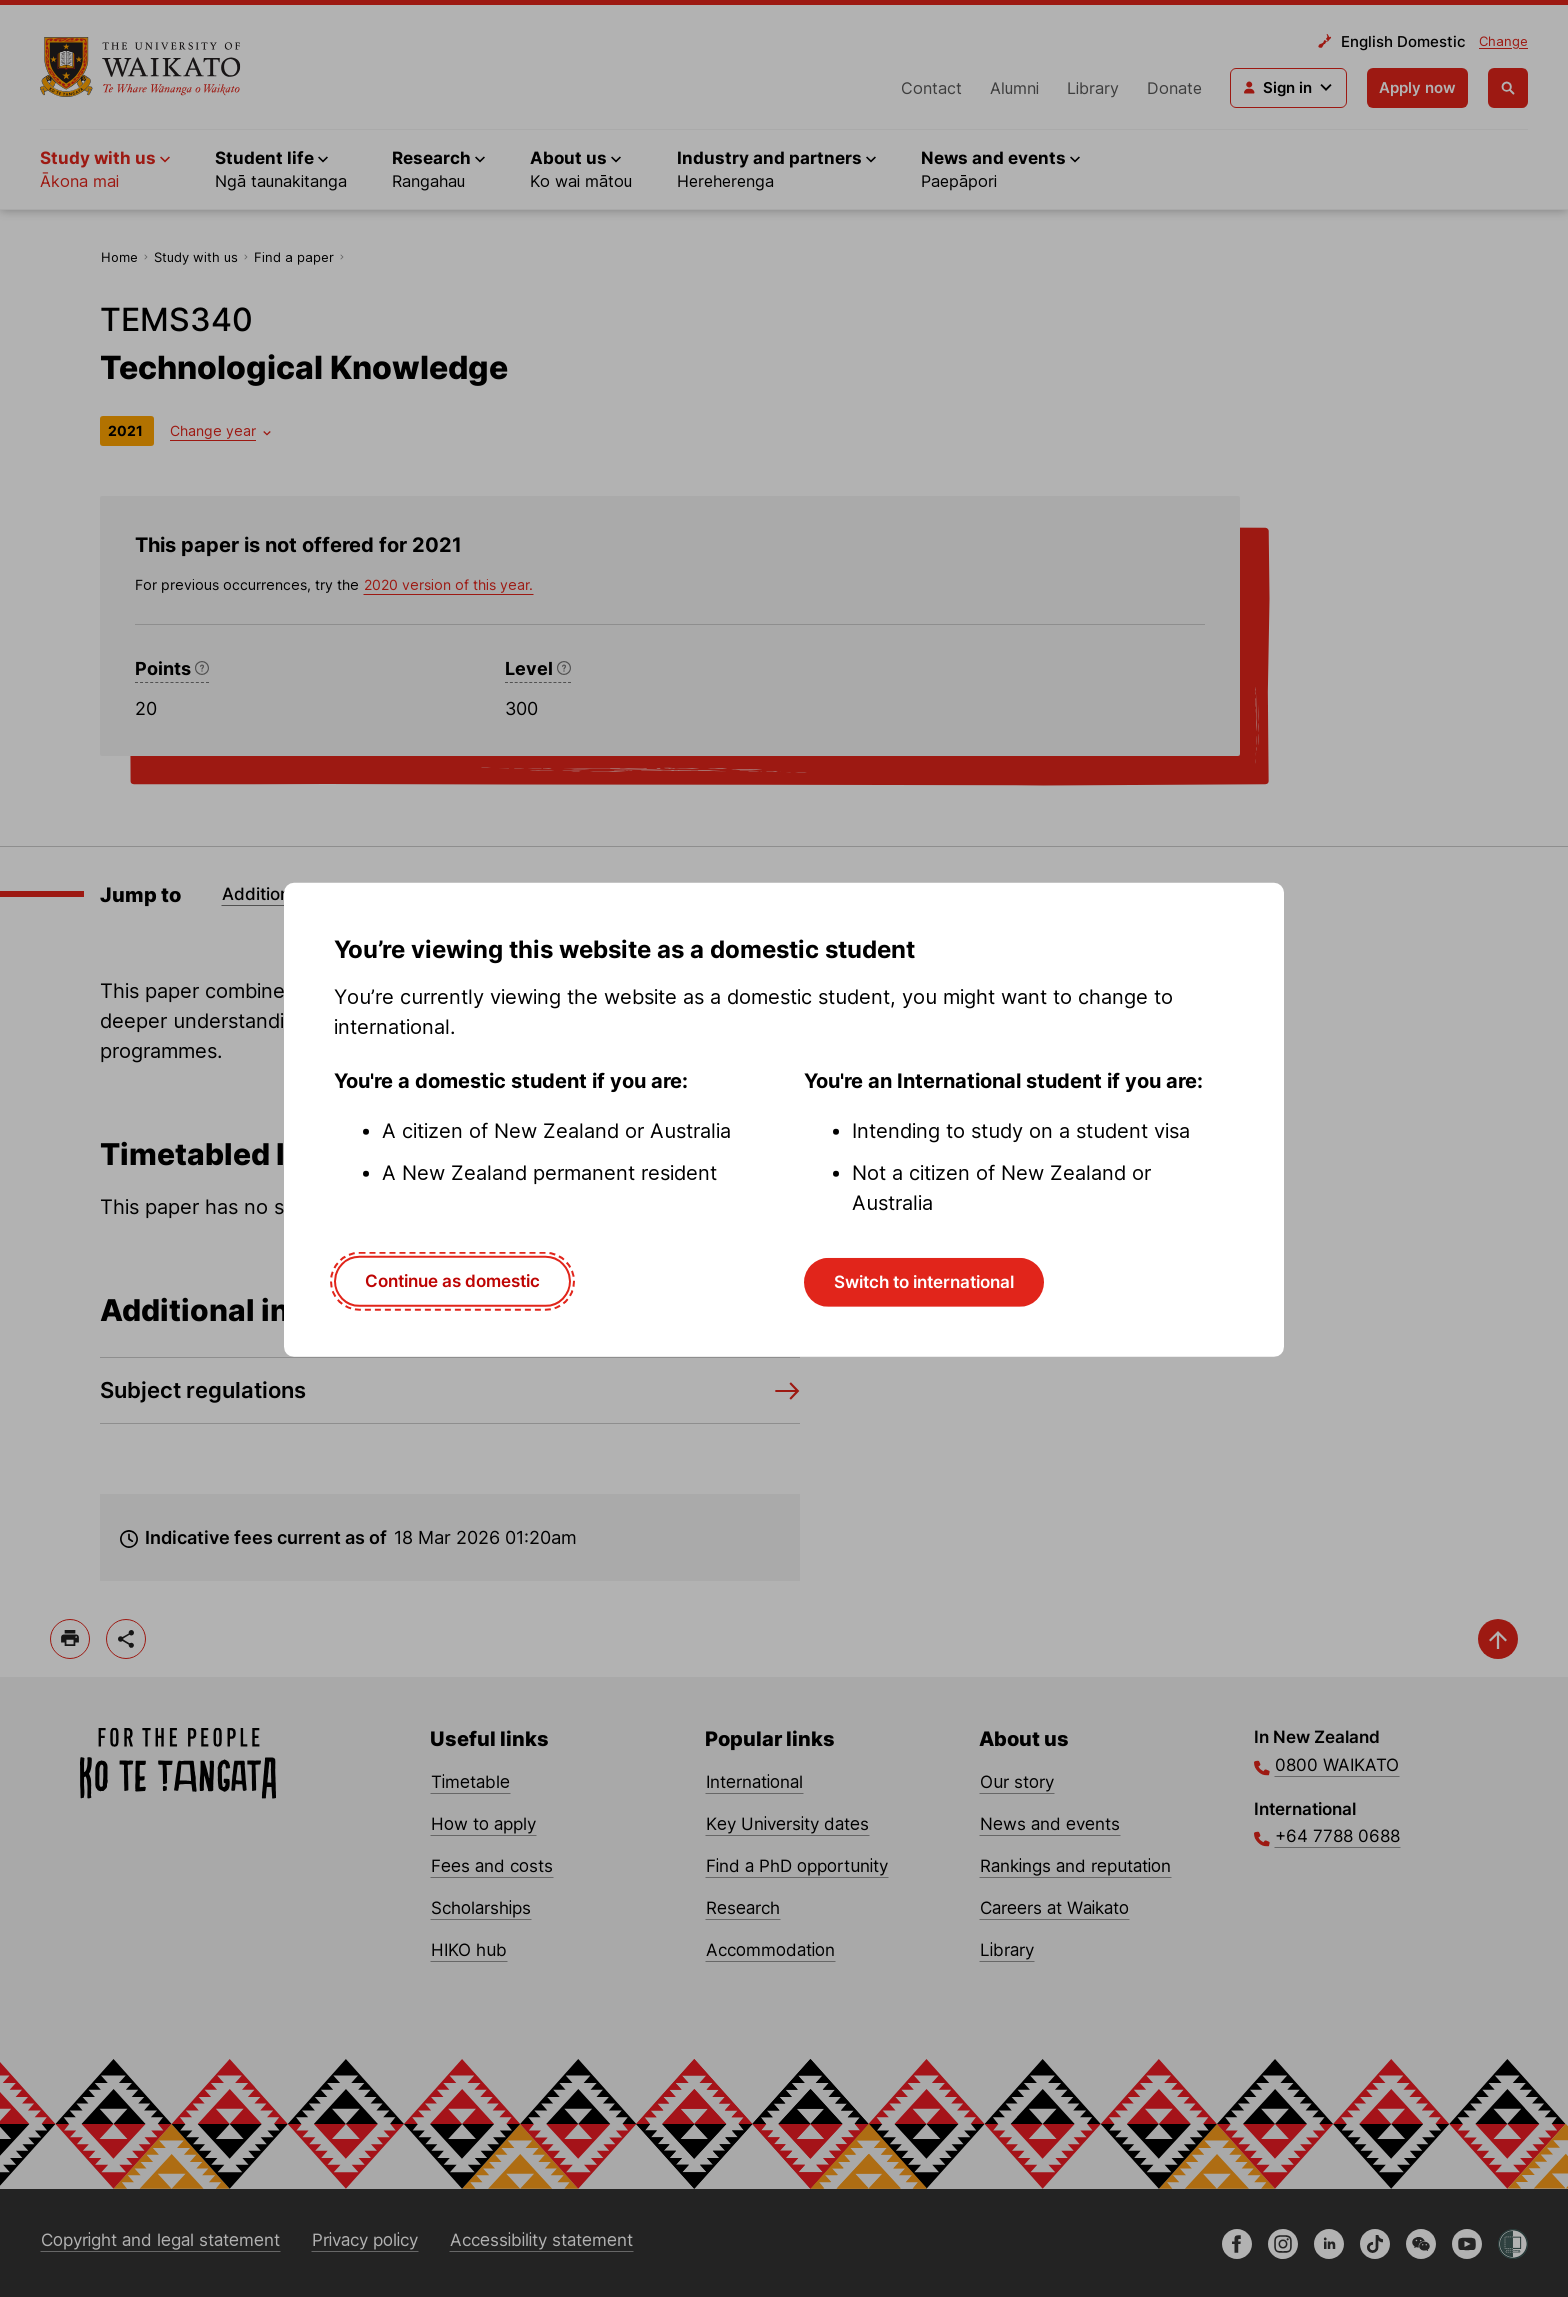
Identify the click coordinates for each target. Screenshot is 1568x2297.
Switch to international (924, 1282)
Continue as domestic (452, 1281)
